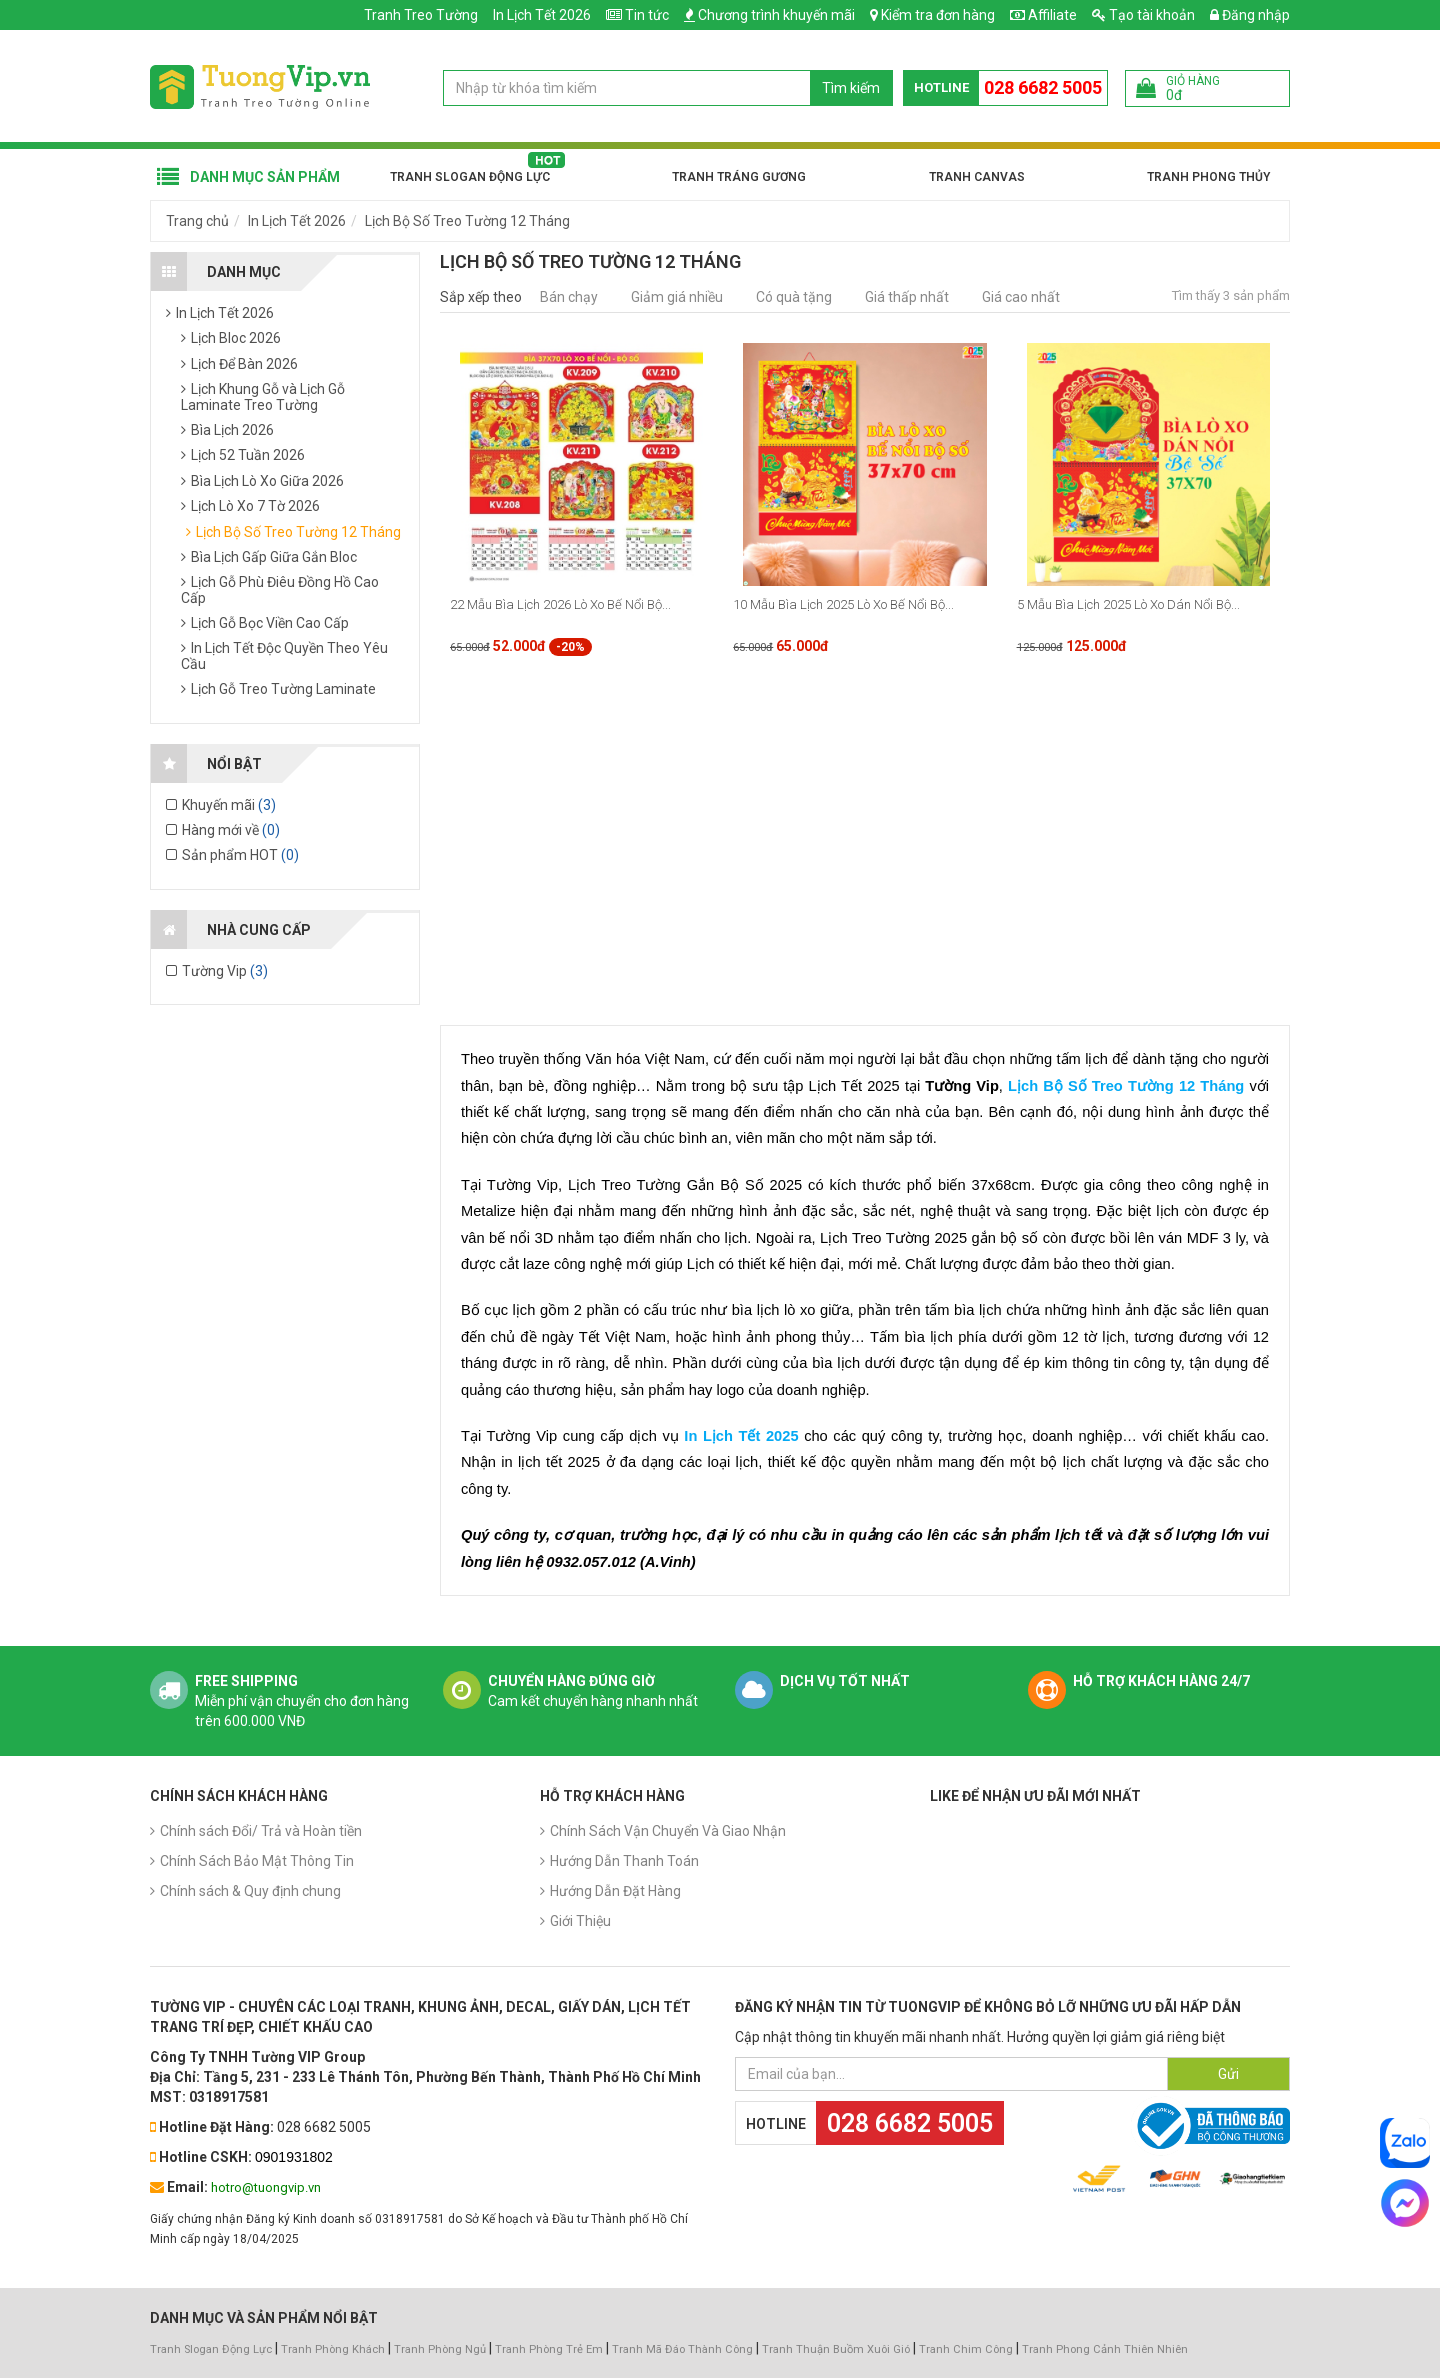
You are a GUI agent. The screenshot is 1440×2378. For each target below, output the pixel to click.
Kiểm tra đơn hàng (938, 15)
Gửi (1228, 2074)
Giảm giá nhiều (677, 297)
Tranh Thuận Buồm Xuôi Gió (836, 2349)
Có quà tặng (794, 297)
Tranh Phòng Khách (333, 2349)
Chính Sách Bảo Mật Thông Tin (257, 1861)
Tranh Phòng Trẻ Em (549, 2349)
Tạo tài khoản (1143, 15)
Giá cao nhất (1021, 297)
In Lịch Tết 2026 (542, 15)
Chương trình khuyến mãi (776, 15)
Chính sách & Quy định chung (250, 1891)
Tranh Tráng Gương (739, 177)
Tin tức (647, 15)
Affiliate (1043, 15)
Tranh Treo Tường (421, 15)
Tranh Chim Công (966, 2349)
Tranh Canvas (977, 177)
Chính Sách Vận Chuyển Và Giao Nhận (668, 1831)
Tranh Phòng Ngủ (440, 2349)
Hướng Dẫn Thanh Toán (624, 1861)
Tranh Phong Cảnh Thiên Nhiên (1105, 2349)
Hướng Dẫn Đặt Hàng (615, 1891)
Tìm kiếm (851, 88)
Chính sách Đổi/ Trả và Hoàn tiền (261, 1831)
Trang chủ (197, 221)
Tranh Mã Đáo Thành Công (682, 2349)
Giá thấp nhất (907, 297)
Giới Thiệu (580, 1921)
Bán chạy (569, 297)
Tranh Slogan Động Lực (470, 177)
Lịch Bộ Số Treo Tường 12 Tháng (467, 221)
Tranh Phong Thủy (1208, 177)
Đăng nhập (1250, 15)
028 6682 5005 (1043, 87)
